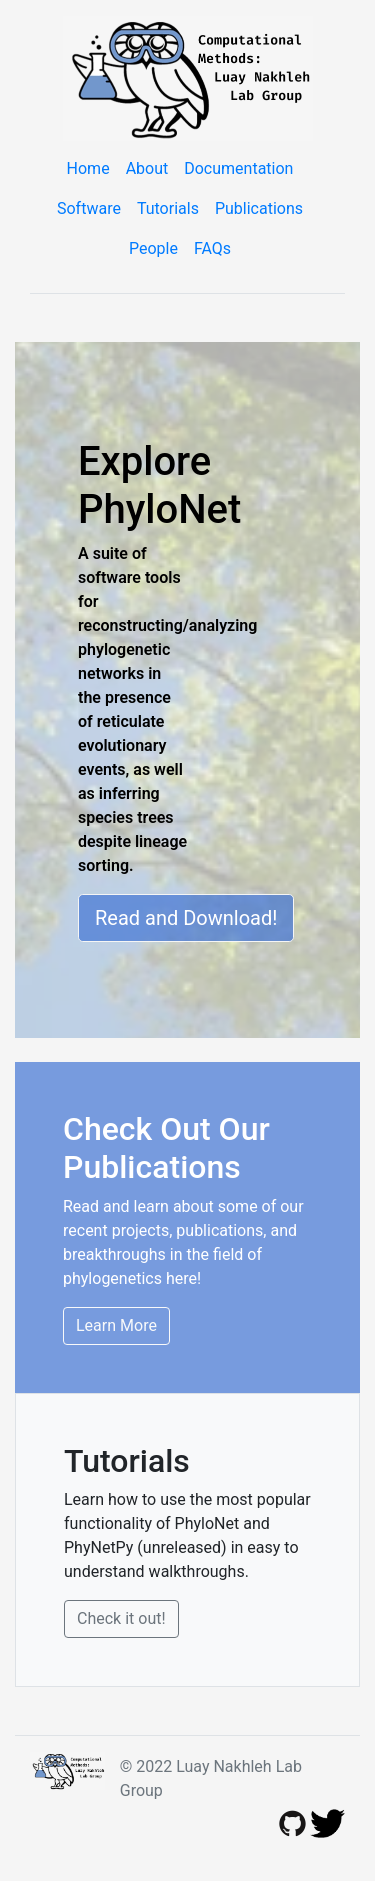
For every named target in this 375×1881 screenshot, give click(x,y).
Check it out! (121, 1618)
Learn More (116, 1325)
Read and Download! (186, 918)
